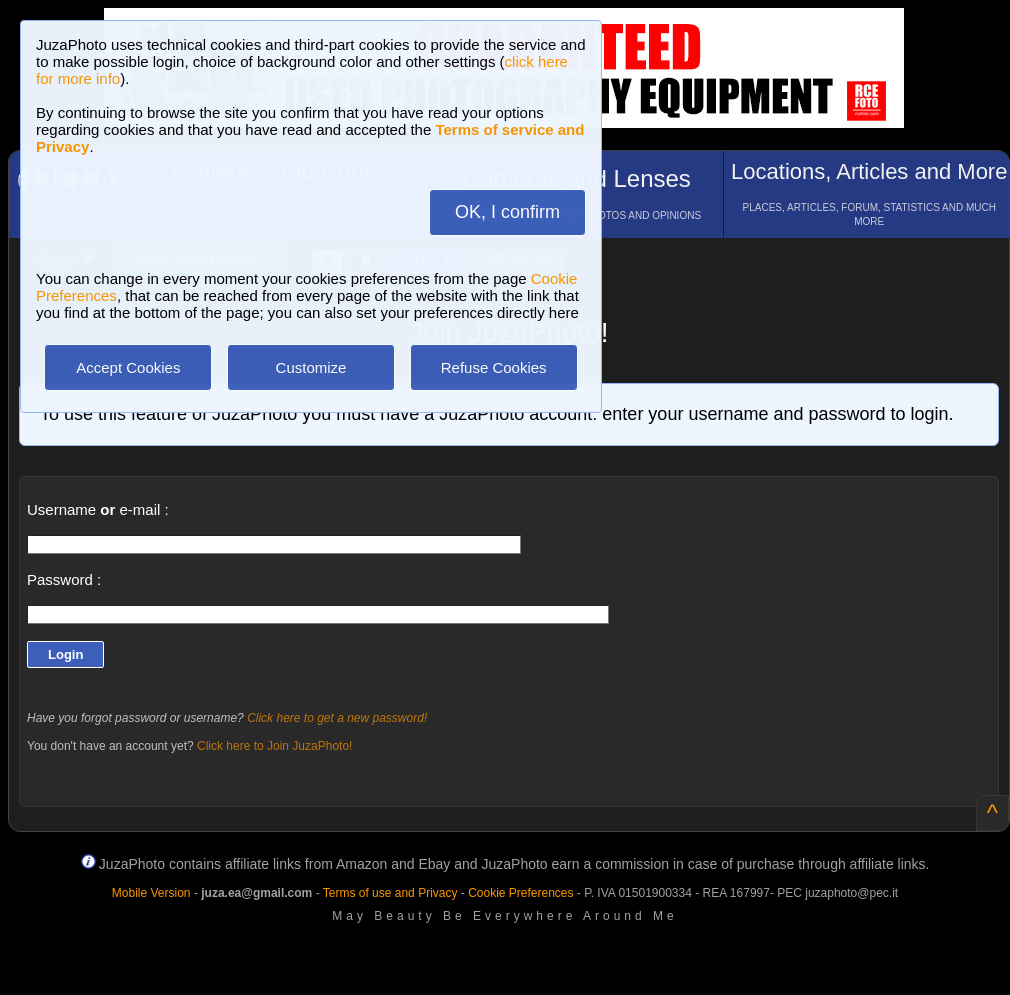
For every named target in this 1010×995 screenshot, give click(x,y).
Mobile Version (151, 893)
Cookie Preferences (520, 893)
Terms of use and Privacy (390, 893)
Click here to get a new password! (337, 718)
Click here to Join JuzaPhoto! (274, 746)
